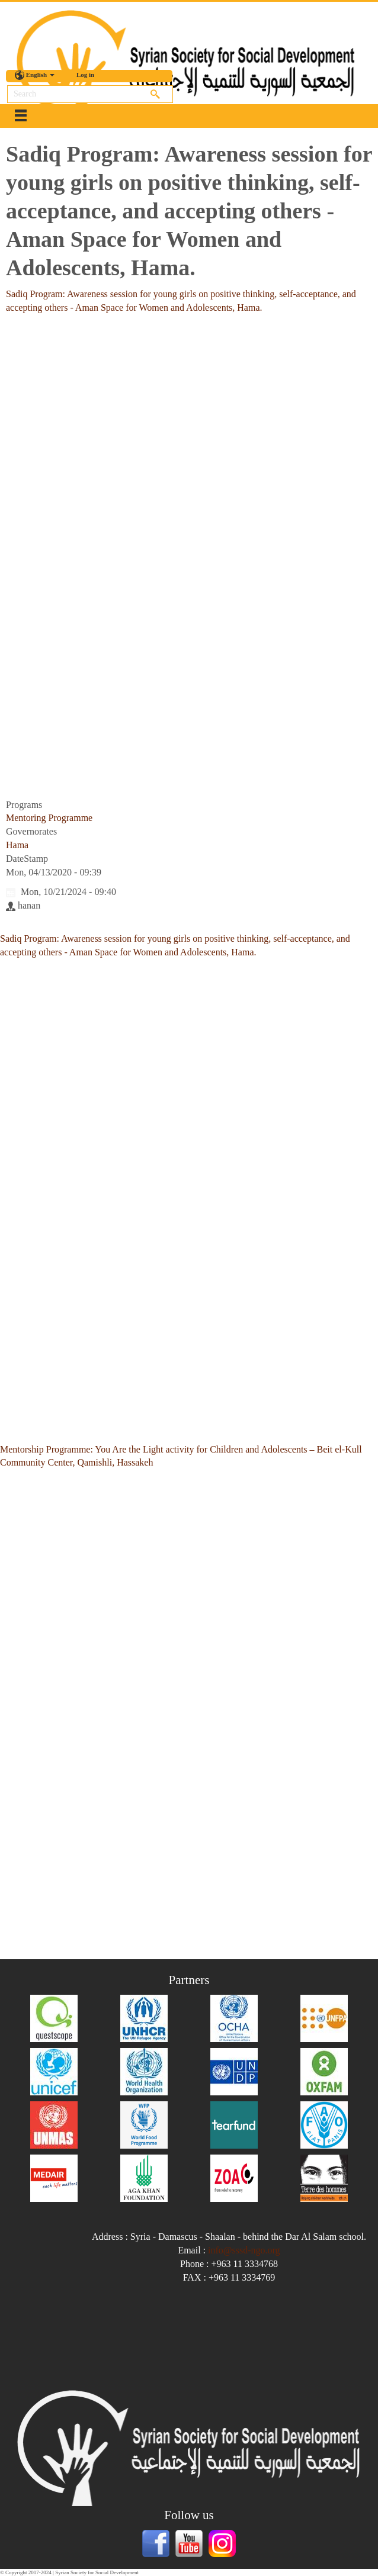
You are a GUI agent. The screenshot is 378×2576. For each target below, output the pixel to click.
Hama (17, 845)
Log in (85, 74)
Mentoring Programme (49, 818)
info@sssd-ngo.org (244, 2250)
